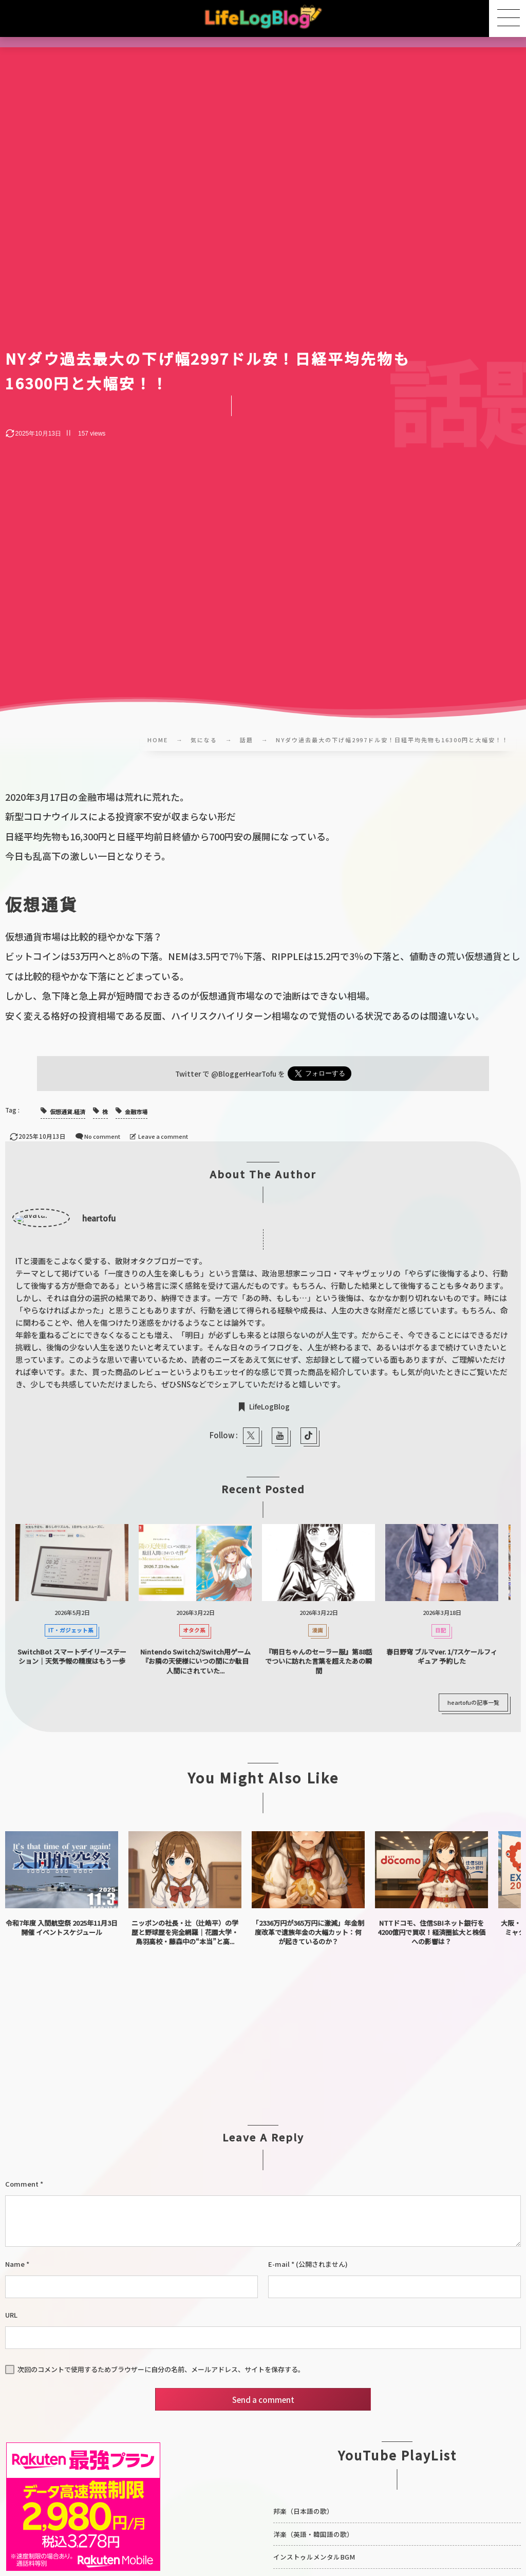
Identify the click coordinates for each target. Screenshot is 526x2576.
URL (11, 2315)
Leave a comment (163, 1136)
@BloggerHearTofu (243, 1073)
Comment (22, 2184)
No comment (102, 1136)
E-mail (279, 2264)
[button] (507, 18)
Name (15, 2264)
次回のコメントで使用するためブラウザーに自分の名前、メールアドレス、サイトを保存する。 (161, 2369)
